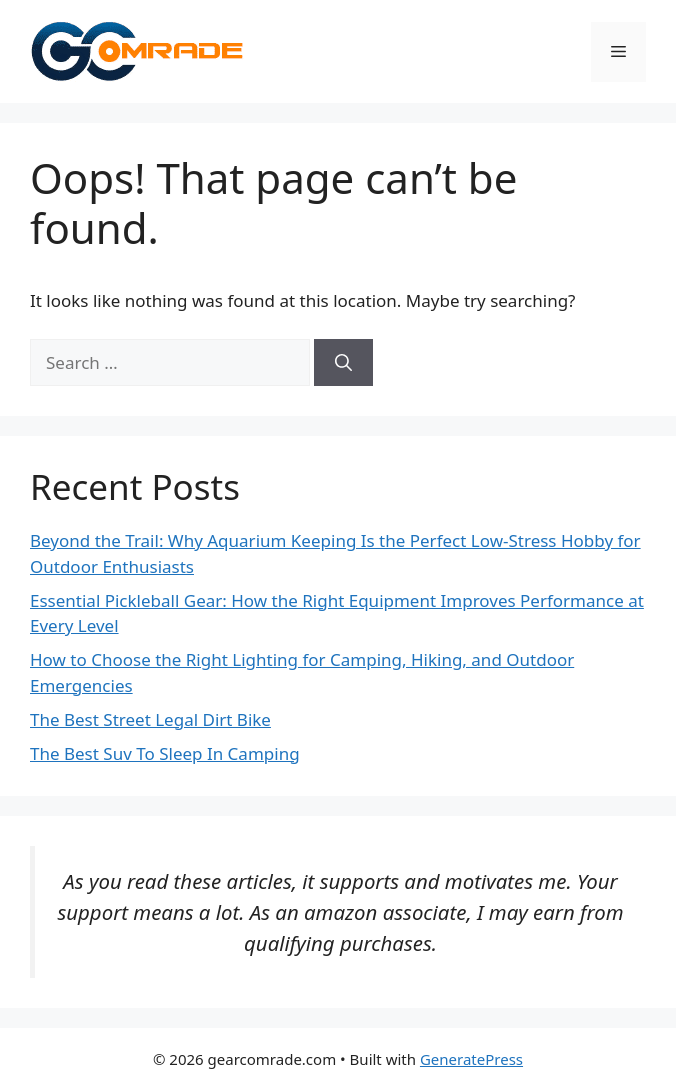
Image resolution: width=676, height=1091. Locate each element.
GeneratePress (471, 1059)
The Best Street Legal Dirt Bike (150, 719)
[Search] (343, 363)
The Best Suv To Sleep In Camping (165, 753)
